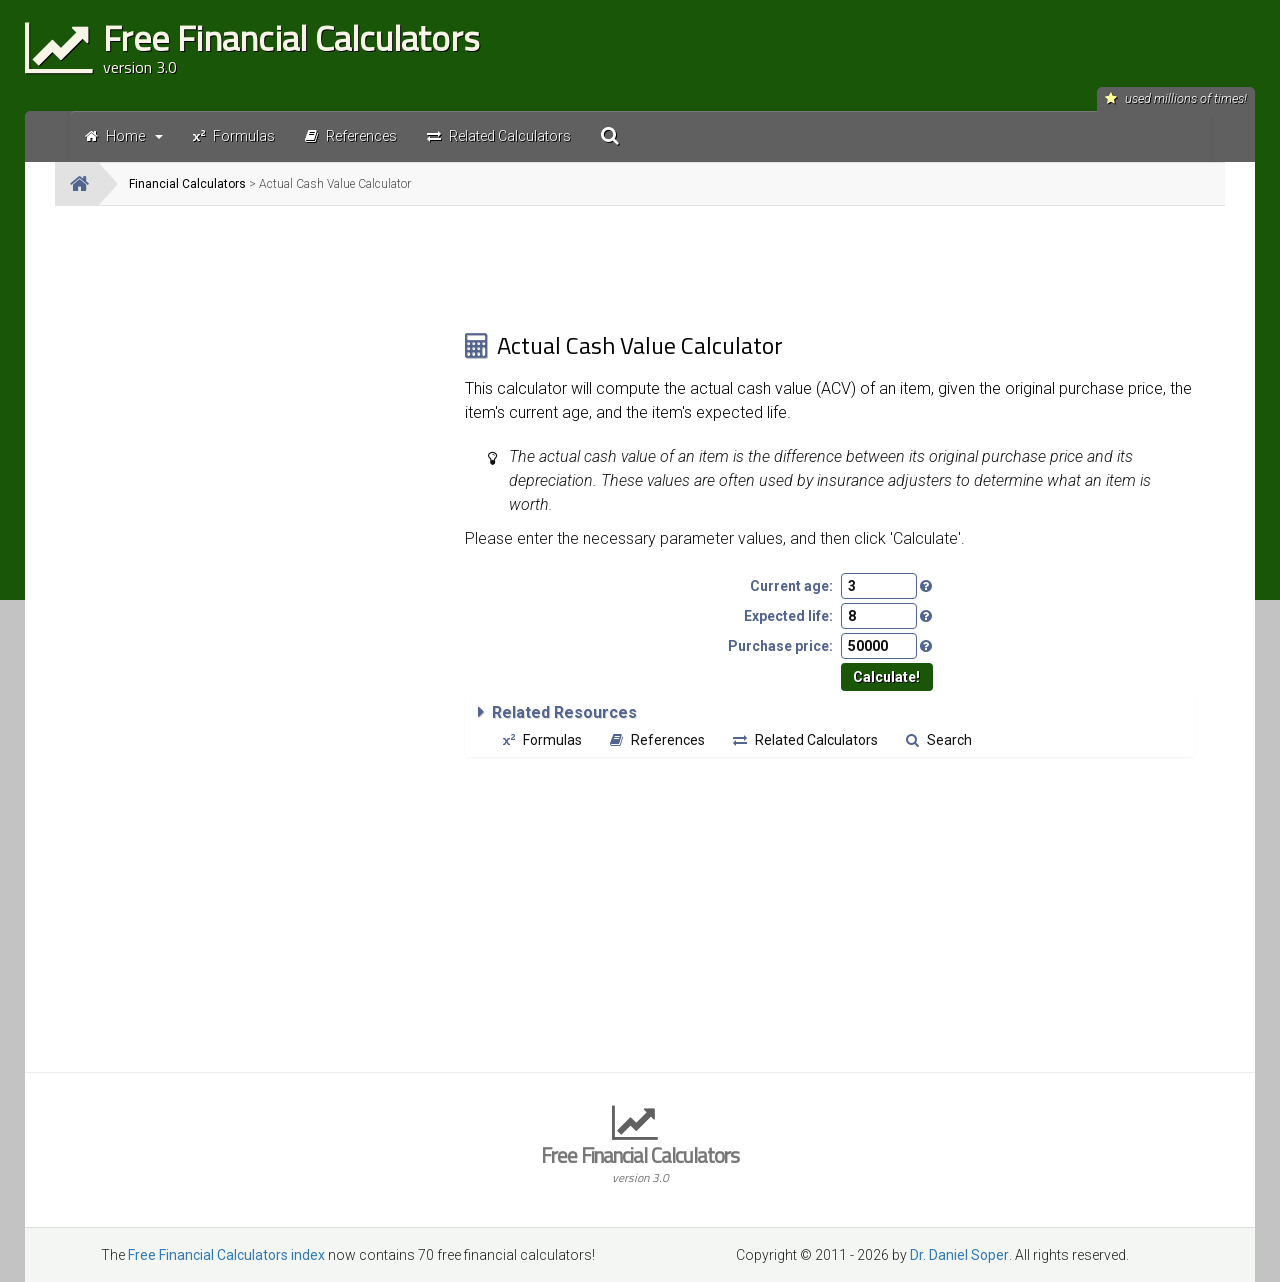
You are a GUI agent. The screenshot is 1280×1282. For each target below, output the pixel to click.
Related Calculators (805, 740)
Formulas (542, 740)
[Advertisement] (260, 361)
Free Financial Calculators (640, 1162)
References (657, 740)
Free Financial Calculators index (226, 1255)
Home (124, 136)
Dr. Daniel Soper (959, 1255)
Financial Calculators (187, 184)
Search (939, 740)
